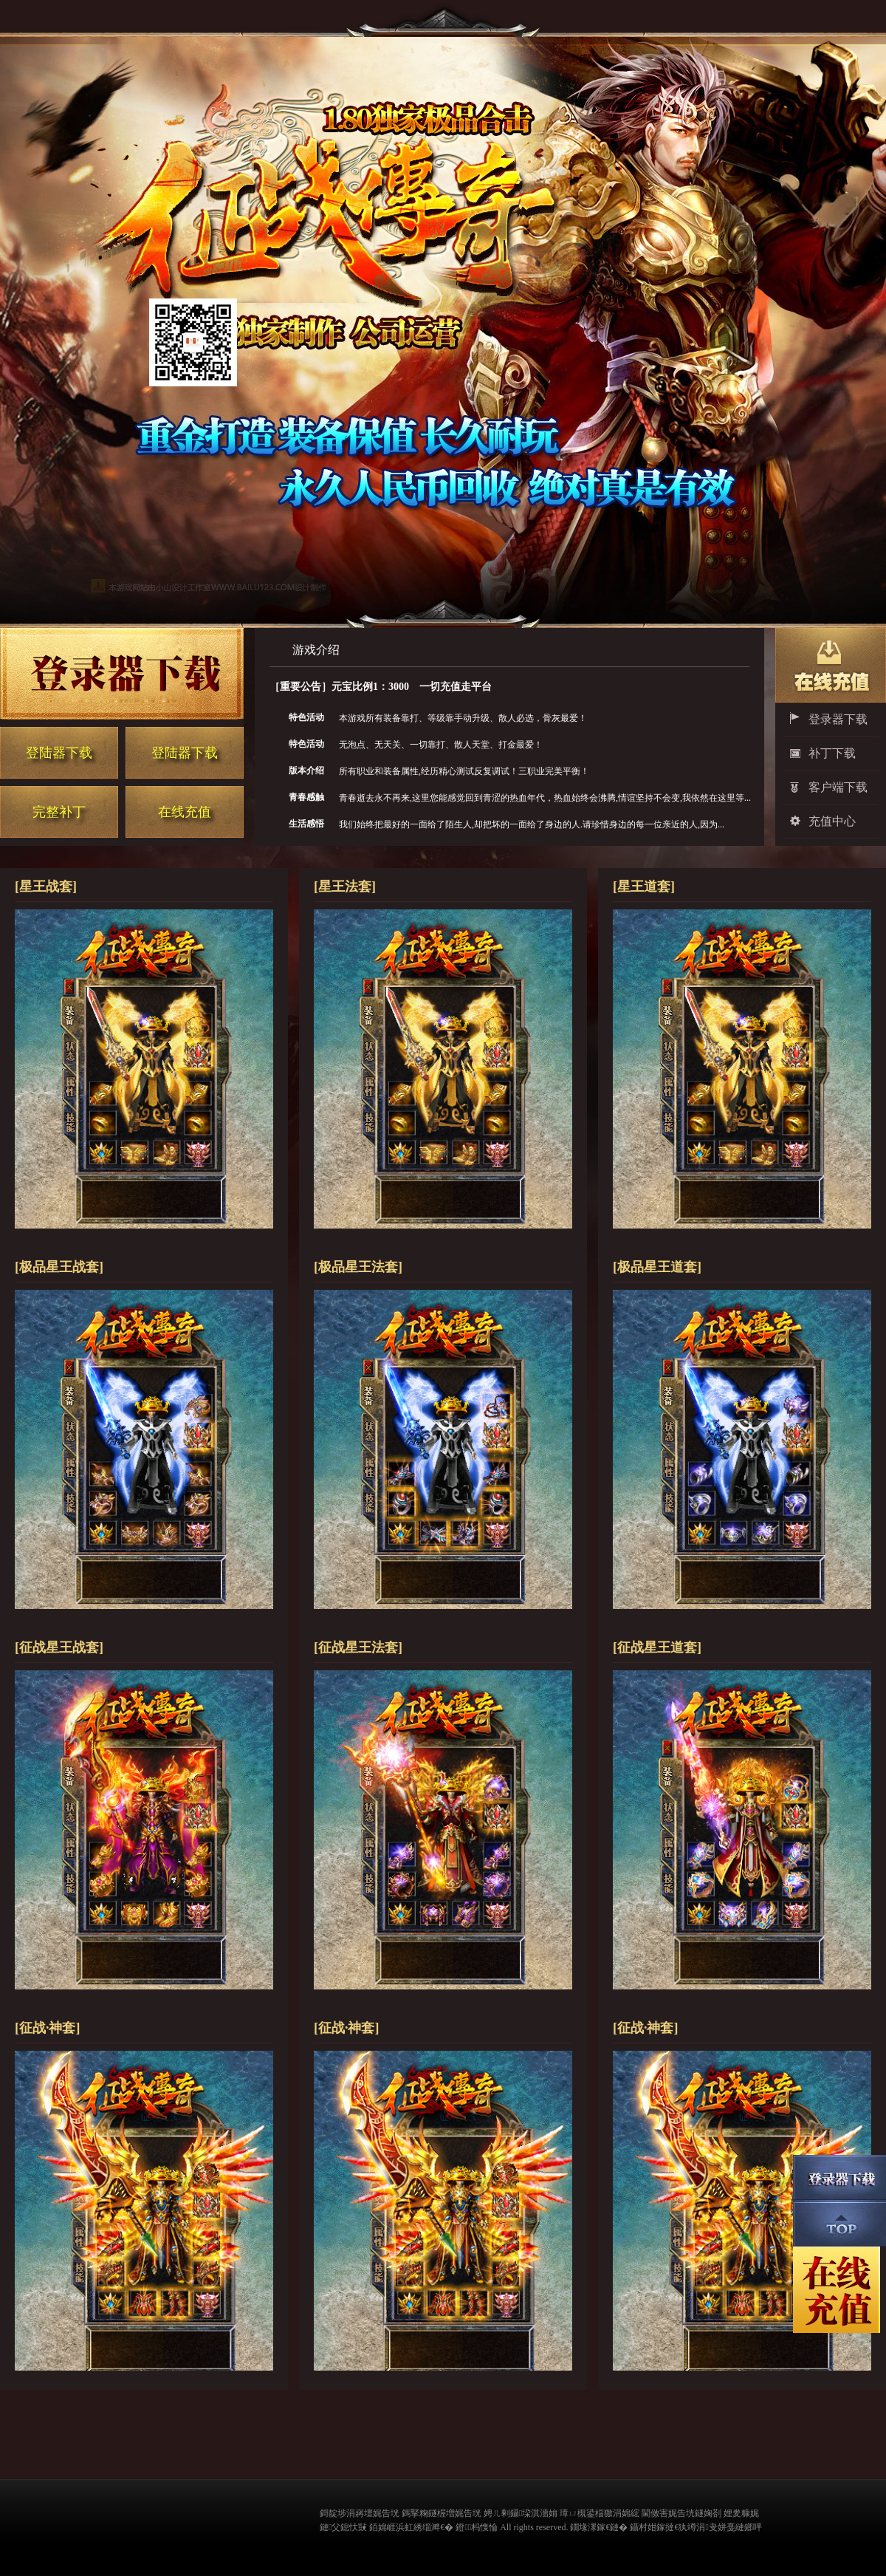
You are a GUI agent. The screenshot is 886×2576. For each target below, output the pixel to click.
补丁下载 (832, 753)
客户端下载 (838, 787)
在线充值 (184, 811)
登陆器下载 (59, 752)
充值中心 (832, 821)
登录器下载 (838, 719)
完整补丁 (59, 811)
